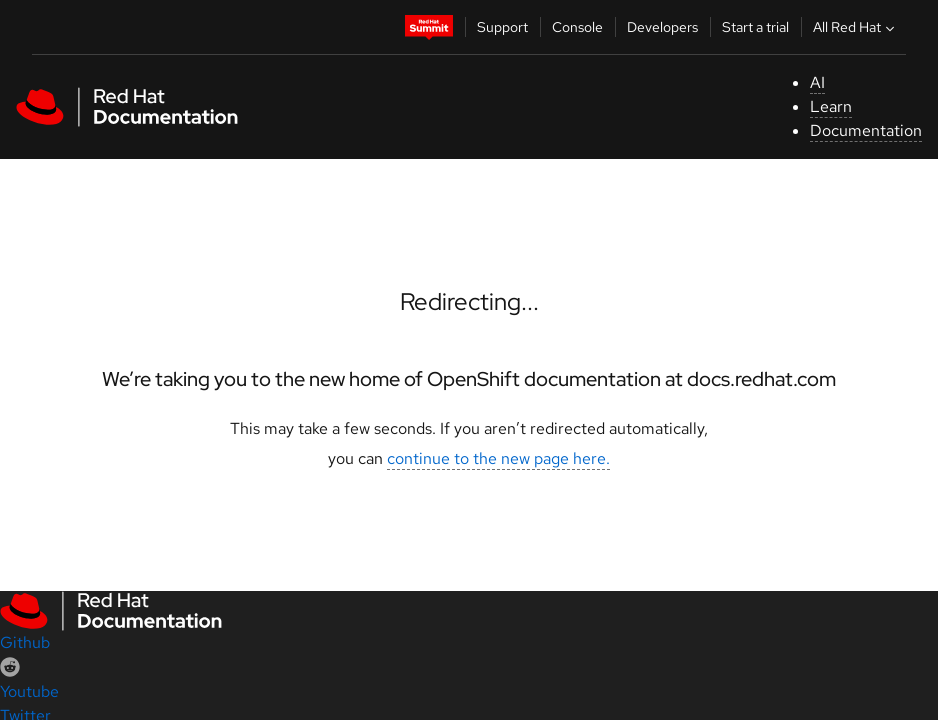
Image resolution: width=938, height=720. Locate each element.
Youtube (29, 691)
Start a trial (755, 27)
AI (817, 82)
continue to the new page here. (498, 458)
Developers (662, 27)
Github (25, 642)
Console (577, 27)
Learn (831, 106)
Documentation (866, 130)
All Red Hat (856, 27)
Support (502, 27)
